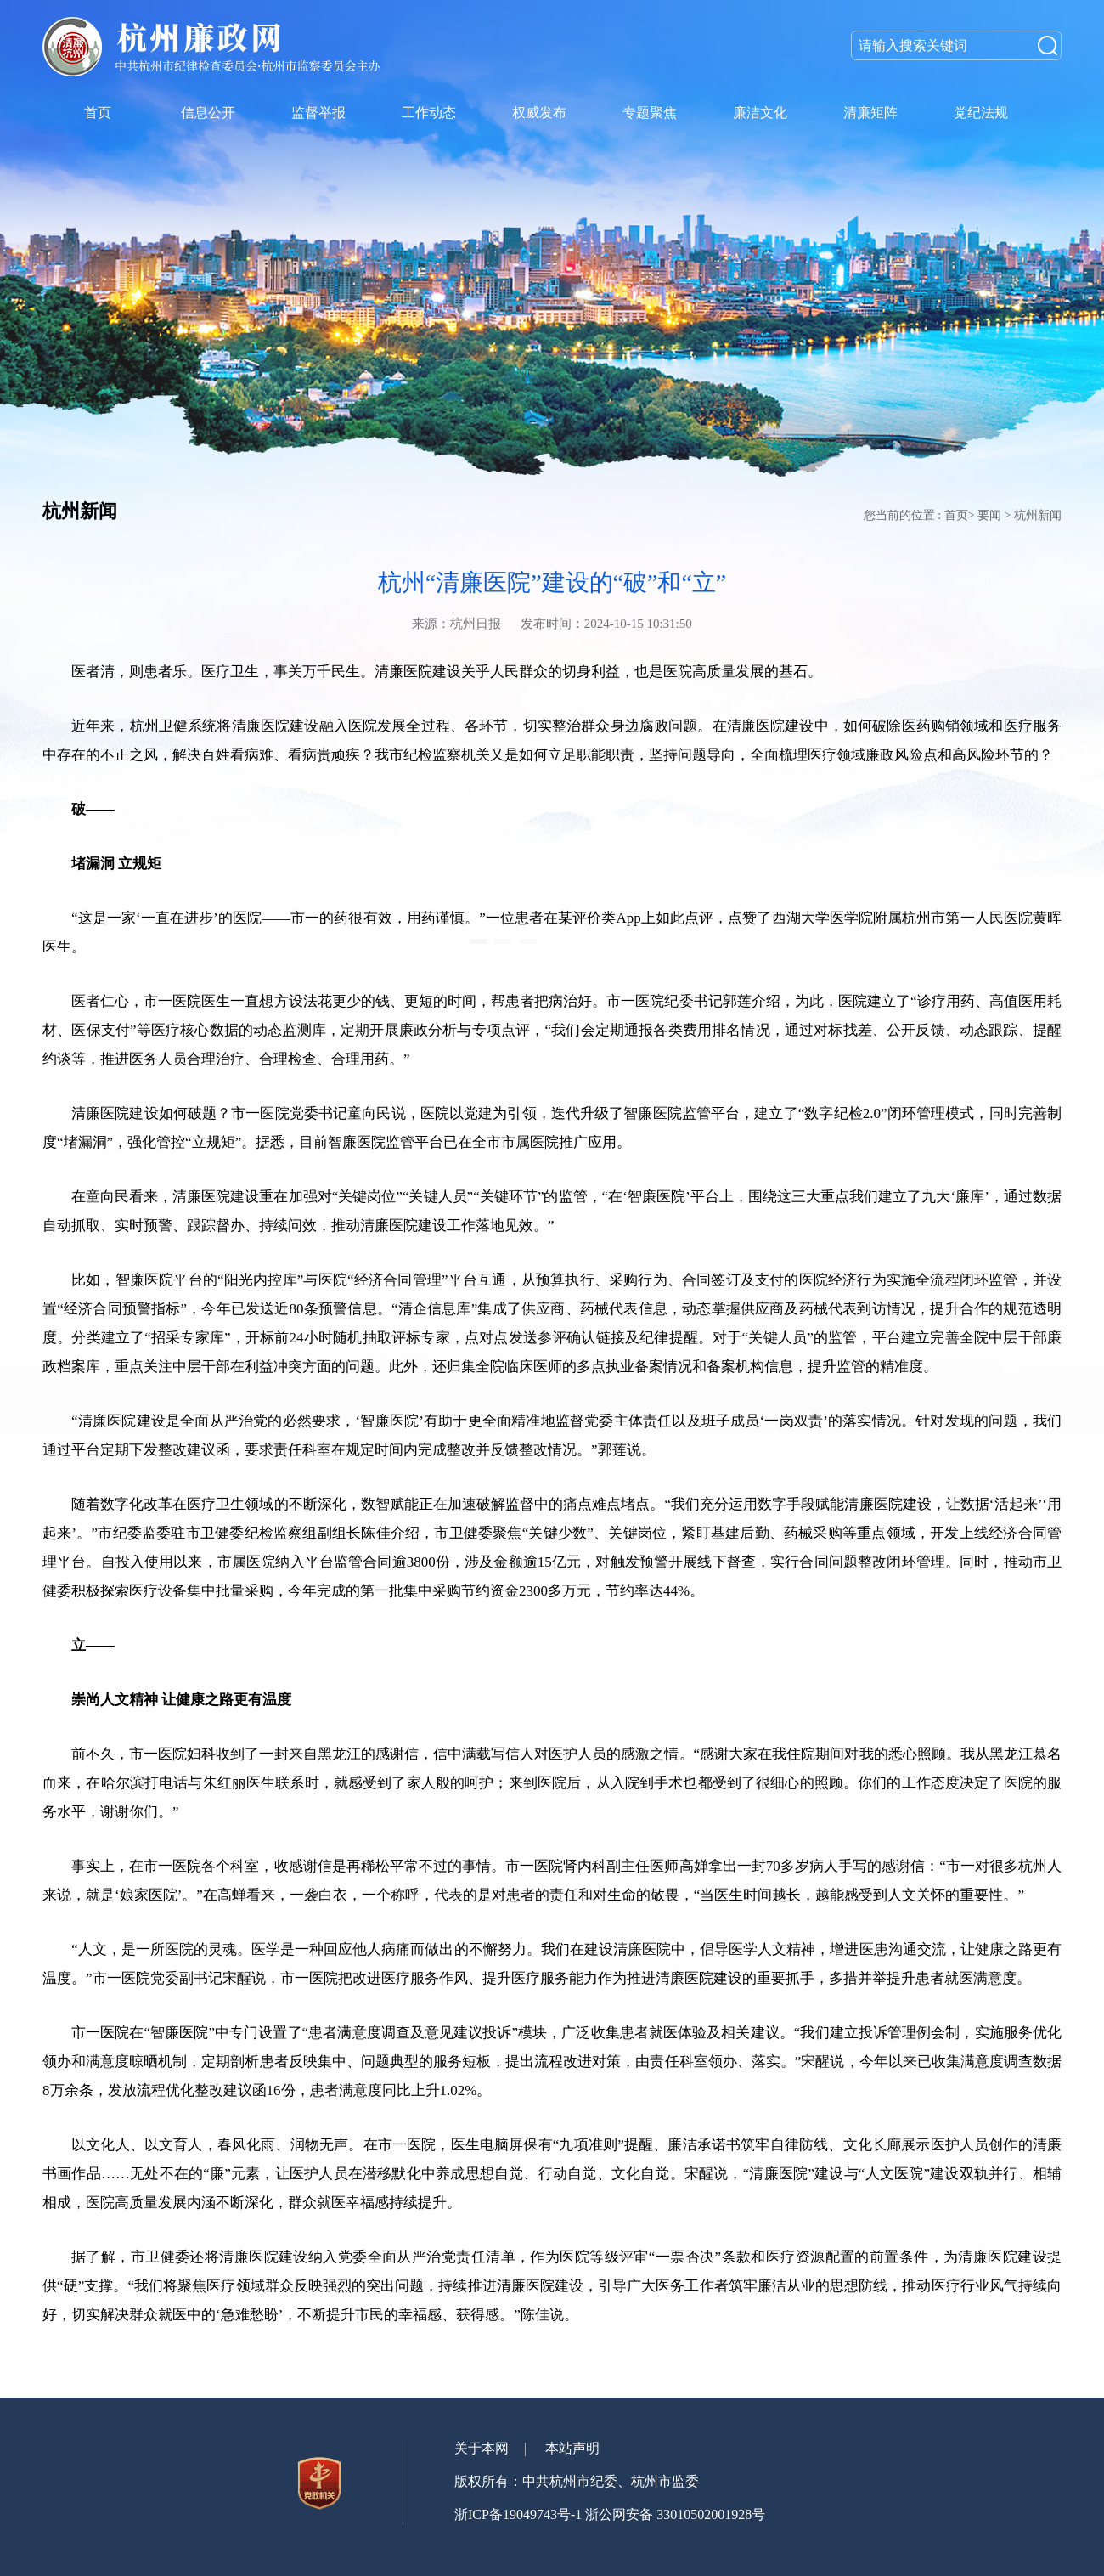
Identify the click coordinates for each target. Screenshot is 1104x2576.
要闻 (989, 515)
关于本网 (481, 2448)
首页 (956, 515)
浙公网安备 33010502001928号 (675, 2514)
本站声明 (572, 2448)
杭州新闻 (1038, 515)
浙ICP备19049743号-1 (518, 2514)
